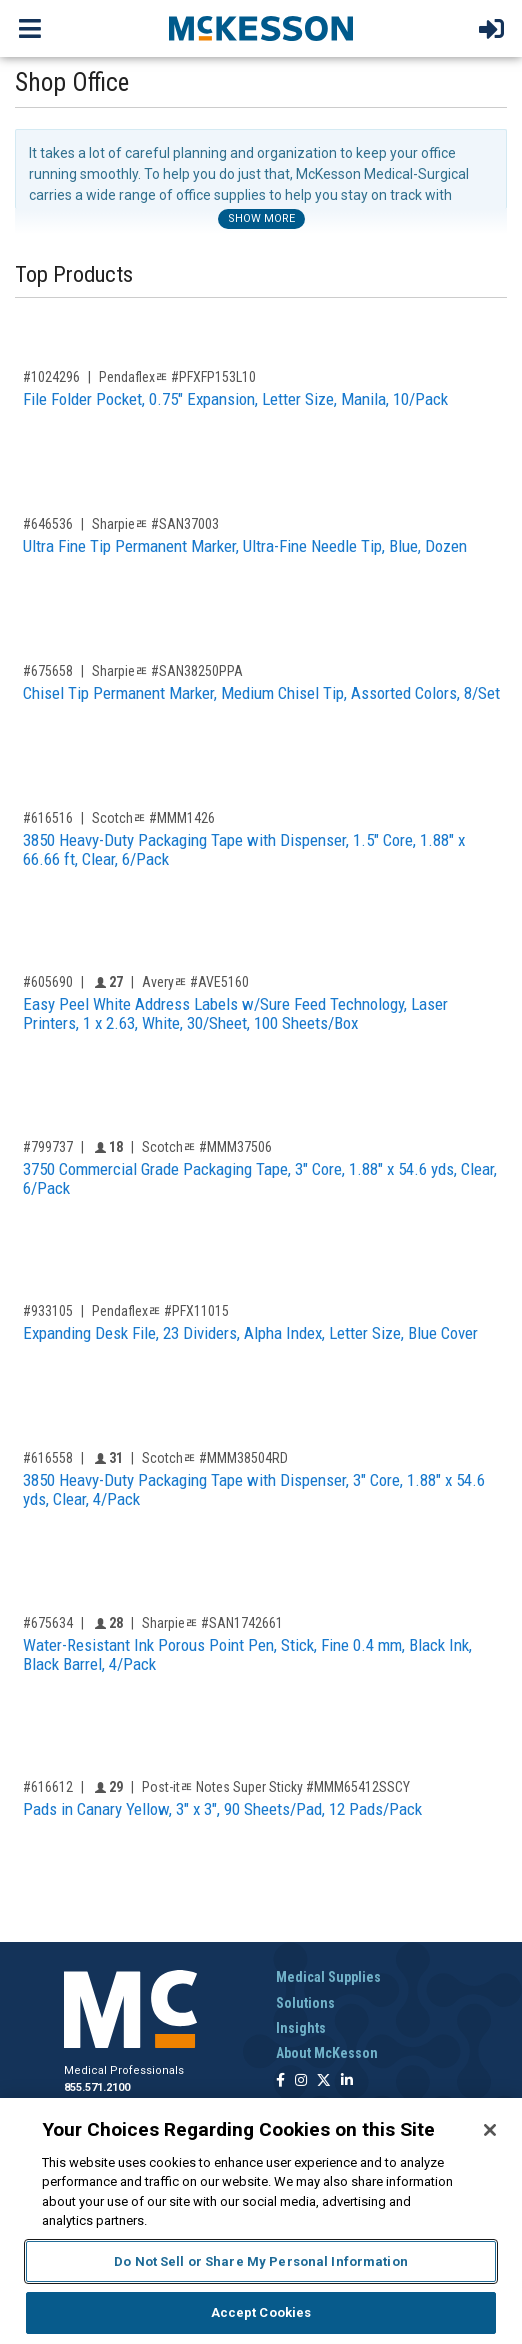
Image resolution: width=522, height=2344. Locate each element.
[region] (261, 2221)
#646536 (48, 524)
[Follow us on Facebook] (280, 2081)
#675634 (48, 1623)
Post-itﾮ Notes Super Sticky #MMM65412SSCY (276, 1787)
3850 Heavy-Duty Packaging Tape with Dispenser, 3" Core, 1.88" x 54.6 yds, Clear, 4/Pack (254, 1489)
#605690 (48, 982)
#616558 (48, 1458)
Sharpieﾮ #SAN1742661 (212, 1623)
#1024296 (51, 377)
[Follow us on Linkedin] (347, 2081)
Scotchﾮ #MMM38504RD (215, 1458)
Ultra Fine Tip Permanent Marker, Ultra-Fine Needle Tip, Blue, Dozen (245, 546)
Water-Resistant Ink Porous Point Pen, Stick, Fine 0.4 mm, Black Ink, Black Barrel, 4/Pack (247, 1654)
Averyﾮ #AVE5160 (195, 982)
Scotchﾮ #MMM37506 (207, 1147)
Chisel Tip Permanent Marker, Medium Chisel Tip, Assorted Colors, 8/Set (261, 693)
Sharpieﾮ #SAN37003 (155, 524)
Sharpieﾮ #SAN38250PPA (167, 671)
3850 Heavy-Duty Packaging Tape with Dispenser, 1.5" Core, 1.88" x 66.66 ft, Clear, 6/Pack (244, 849)
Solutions (305, 2003)
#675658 (48, 671)
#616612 (48, 1787)
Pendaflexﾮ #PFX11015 (160, 1311)
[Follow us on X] (324, 2081)
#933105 (48, 1311)
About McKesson (327, 2053)
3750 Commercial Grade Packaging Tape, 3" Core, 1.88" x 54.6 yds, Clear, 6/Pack (260, 1178)
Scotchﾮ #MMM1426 (153, 818)
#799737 (48, 1147)
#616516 (48, 818)
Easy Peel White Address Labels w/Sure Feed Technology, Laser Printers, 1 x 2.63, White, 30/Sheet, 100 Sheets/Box (235, 1013)
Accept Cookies (261, 2312)
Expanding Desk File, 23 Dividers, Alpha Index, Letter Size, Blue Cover (250, 1333)
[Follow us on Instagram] (301, 2081)
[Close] (490, 2130)
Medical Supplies (328, 1977)
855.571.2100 (97, 2087)
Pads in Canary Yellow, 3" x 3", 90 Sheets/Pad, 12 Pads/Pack (222, 1809)
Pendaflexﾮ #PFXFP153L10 (177, 377)
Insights (301, 2028)
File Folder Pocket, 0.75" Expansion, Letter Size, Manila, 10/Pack (235, 399)
